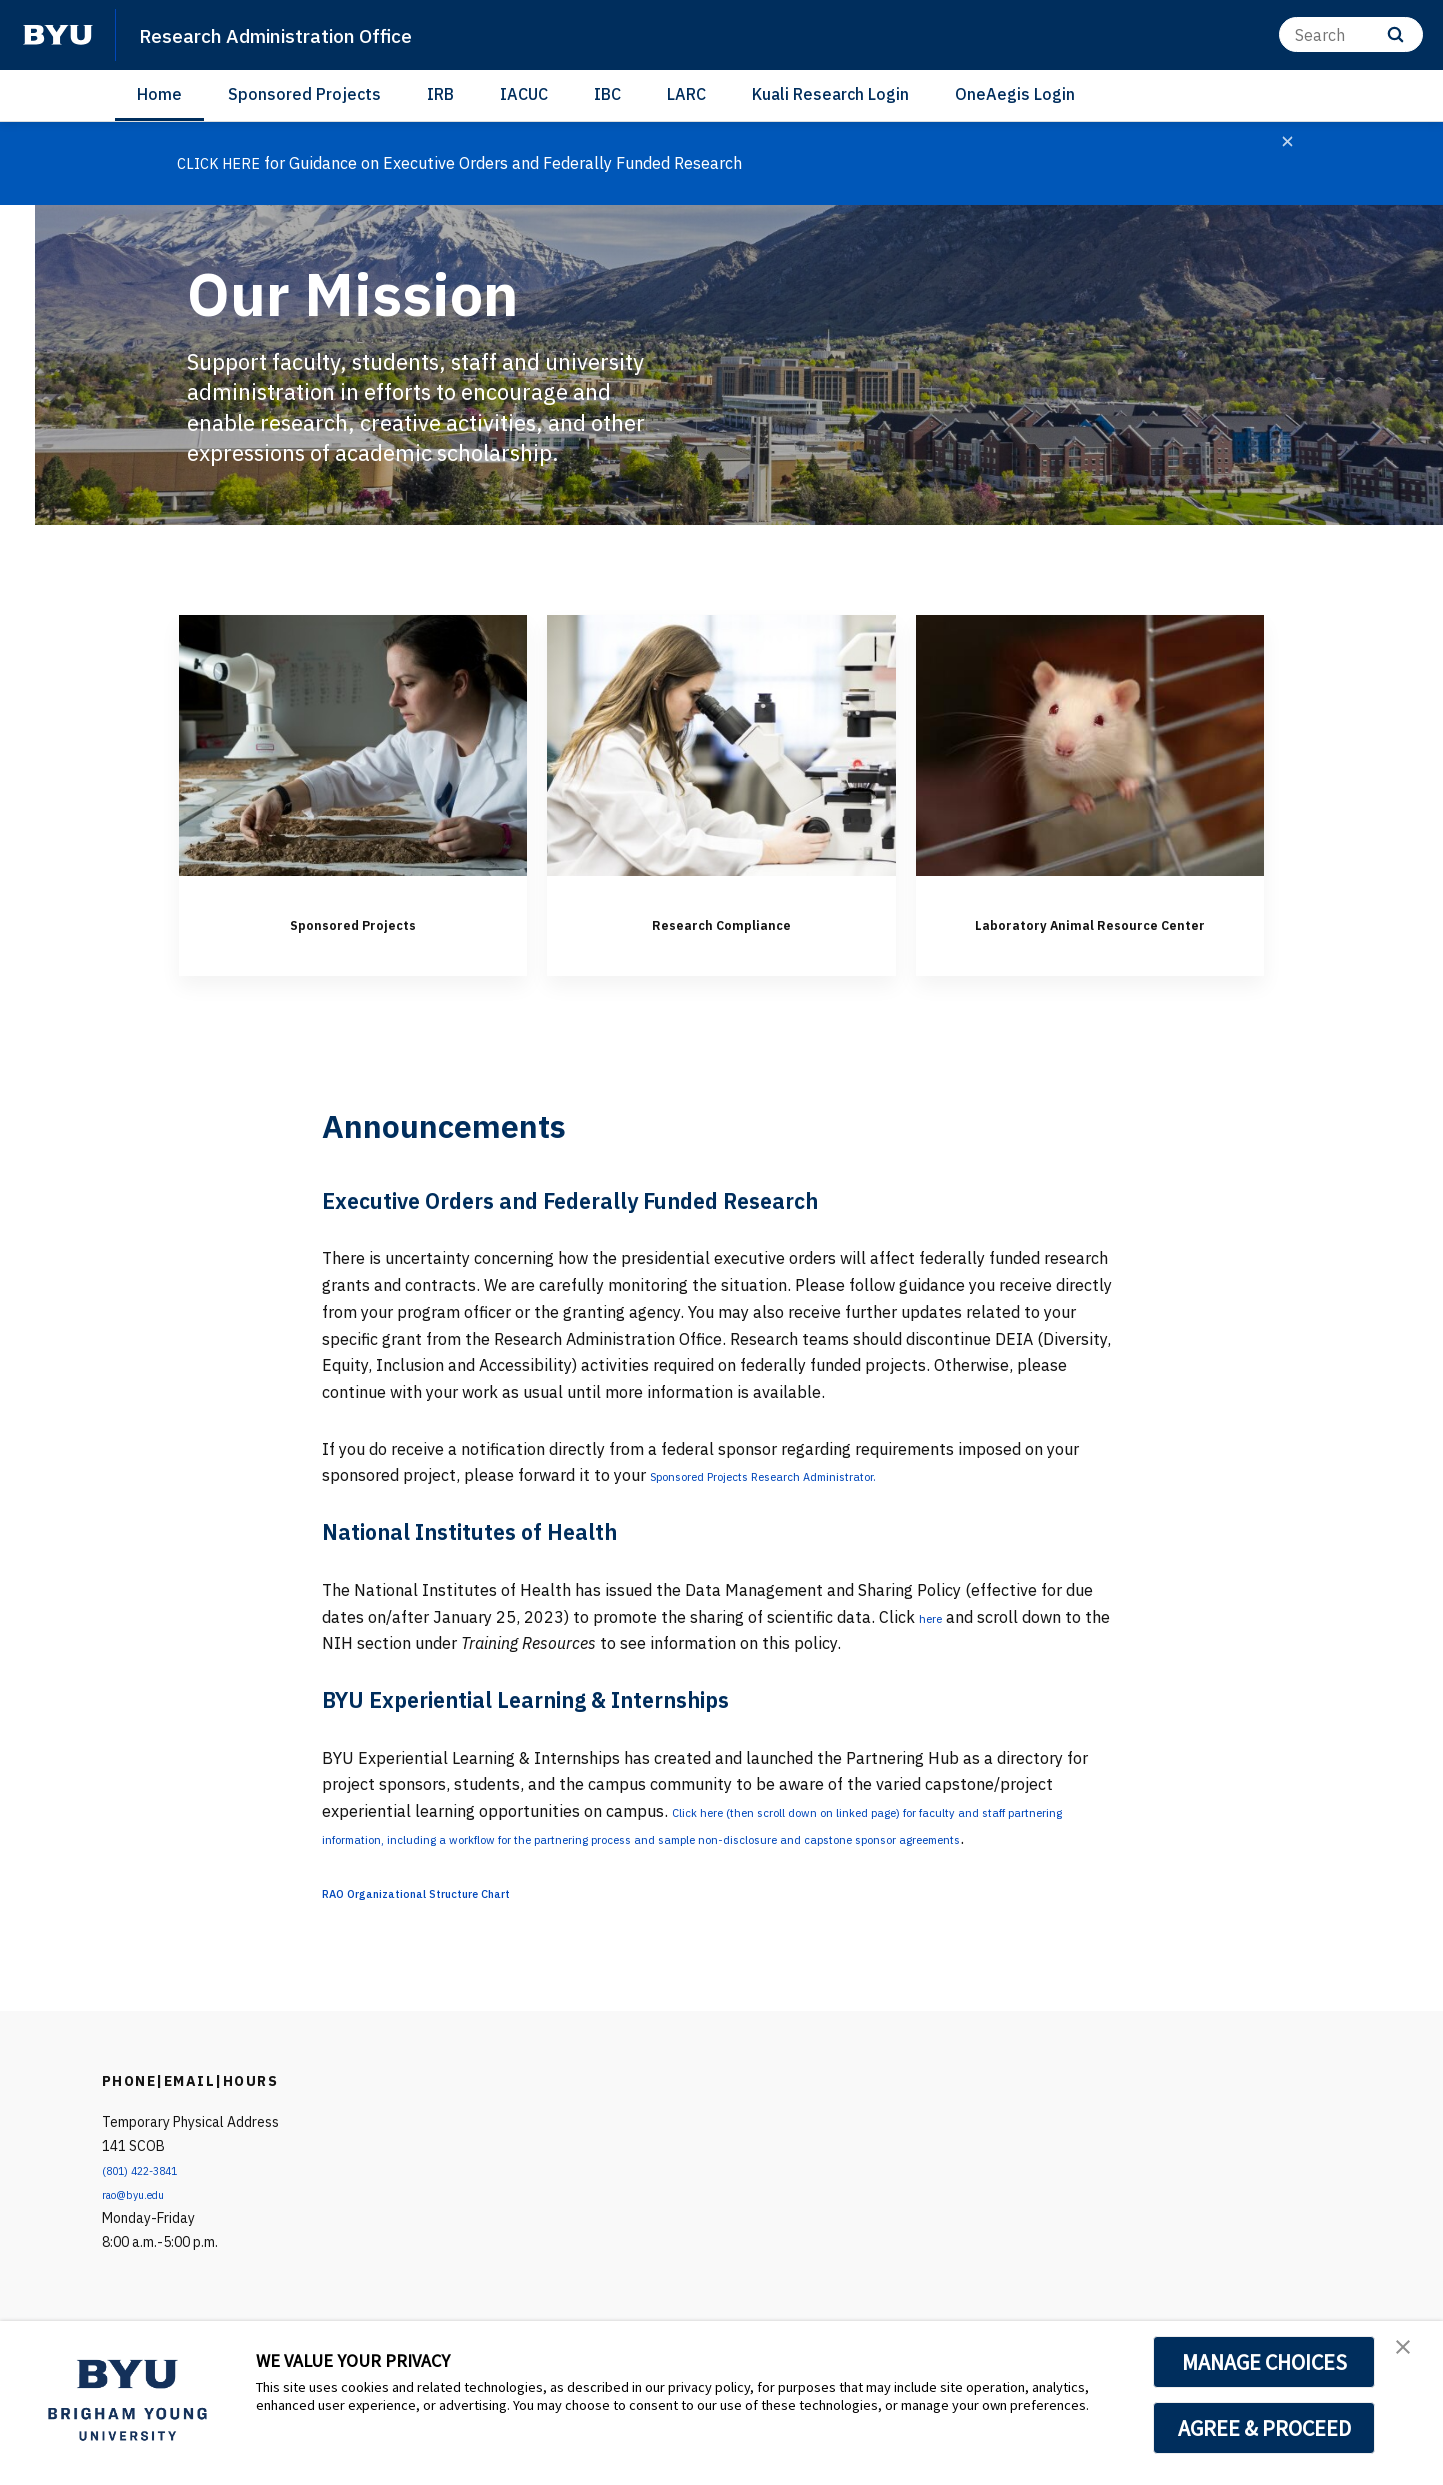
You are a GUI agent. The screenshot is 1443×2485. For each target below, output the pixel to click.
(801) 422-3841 (151, 2226)
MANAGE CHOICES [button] (1264, 2362)
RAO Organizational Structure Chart (457, 1948)
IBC (607, 94)
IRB (440, 94)
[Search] (1351, 34)
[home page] (58, 35)
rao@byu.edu (143, 2250)
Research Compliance (721, 921)
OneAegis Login (1015, 94)
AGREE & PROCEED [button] (1264, 2428)
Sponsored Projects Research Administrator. (812, 1505)
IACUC (524, 94)
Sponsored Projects (304, 94)
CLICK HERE (222, 163)
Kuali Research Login (830, 94)
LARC (686, 94)
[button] (1410, 2357)
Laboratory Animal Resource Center (1090, 936)
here (935, 1646)
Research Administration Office (312, 34)
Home (159, 94)
